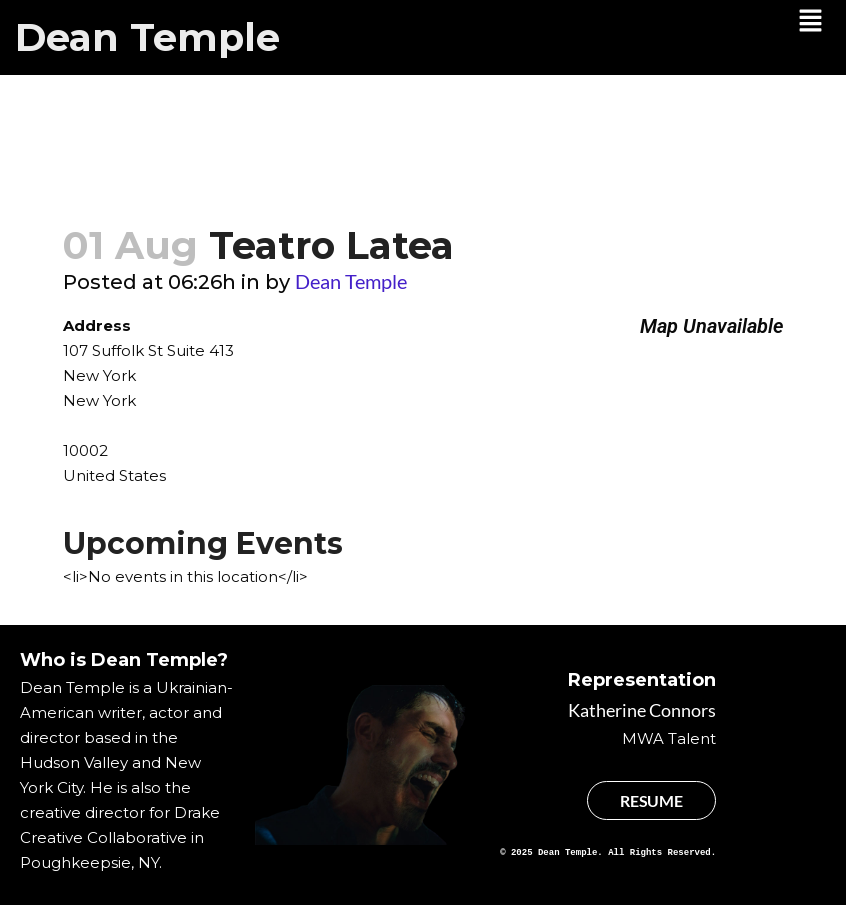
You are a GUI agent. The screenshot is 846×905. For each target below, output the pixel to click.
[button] (811, 22)
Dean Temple (147, 37)
